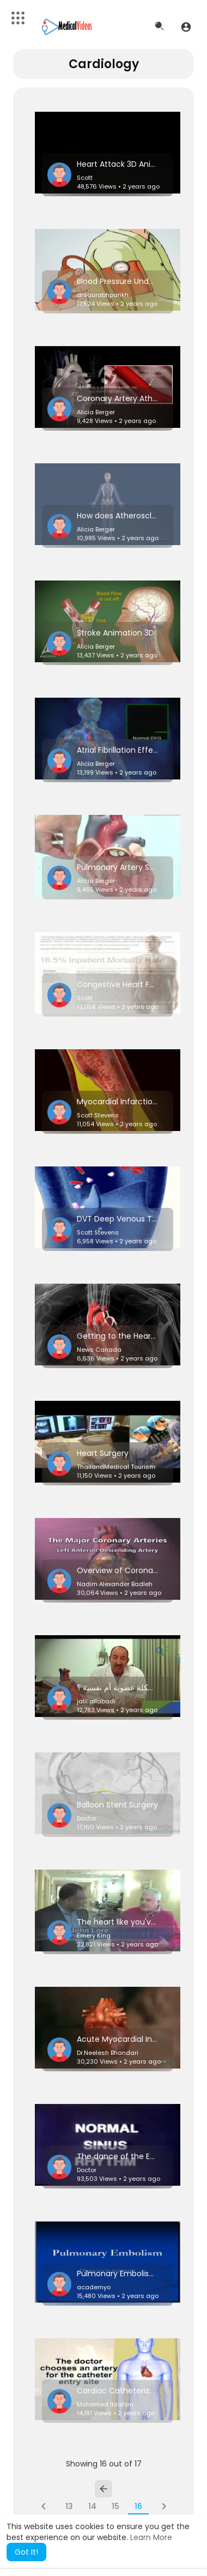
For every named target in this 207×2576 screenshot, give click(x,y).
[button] (186, 26)
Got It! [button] (26, 2552)
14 (92, 2506)
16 (138, 2506)
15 (115, 2506)
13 (69, 2506)
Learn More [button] (151, 2537)
